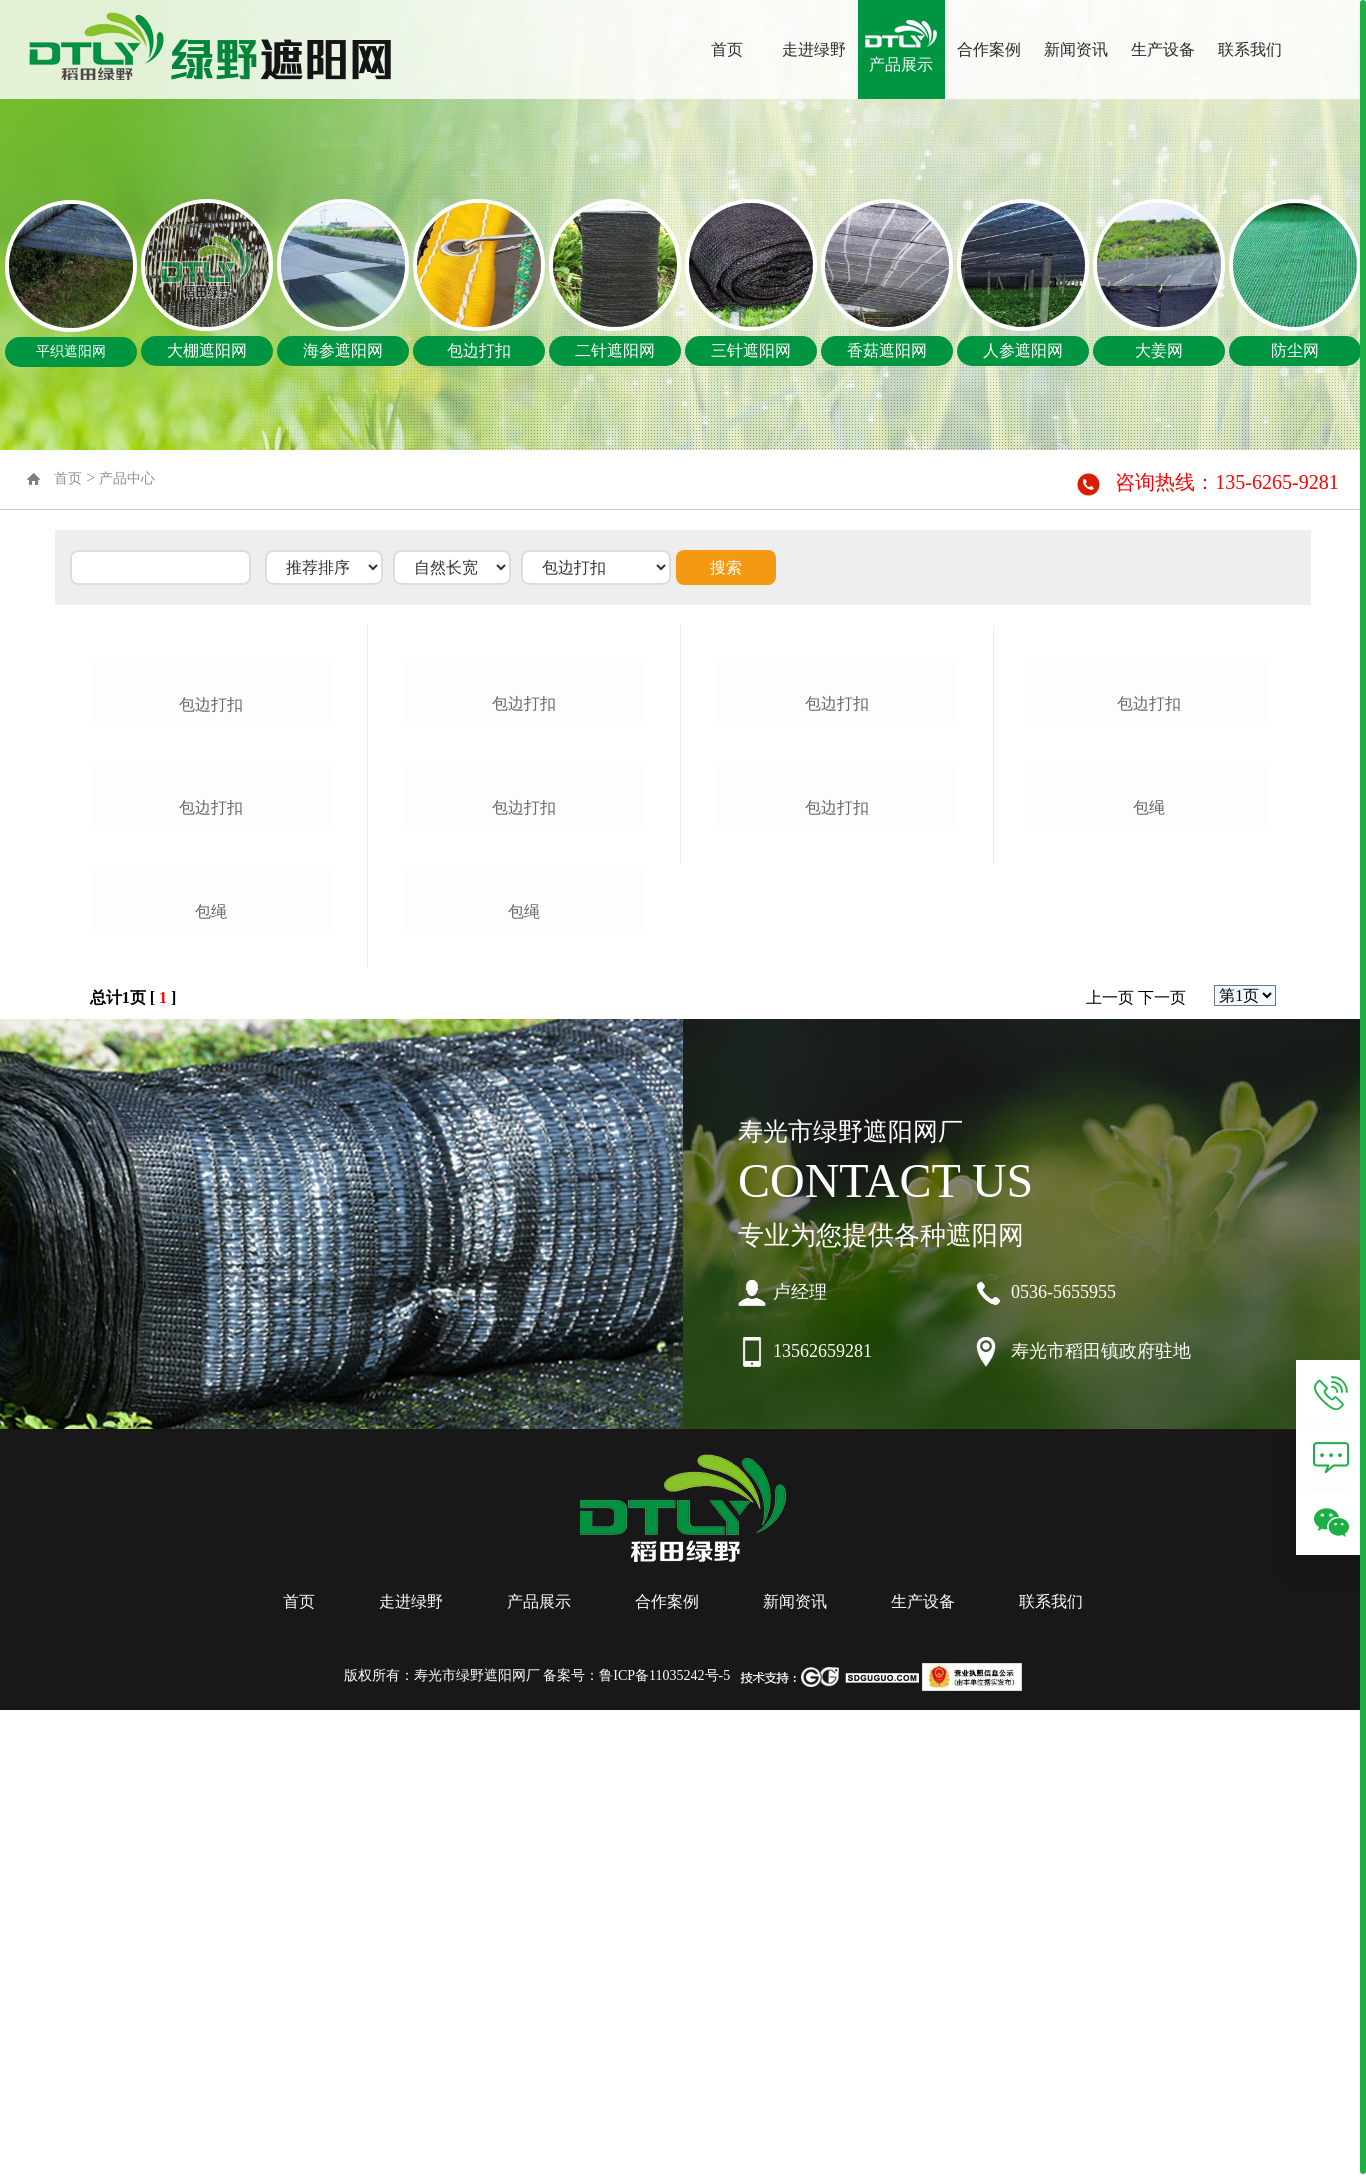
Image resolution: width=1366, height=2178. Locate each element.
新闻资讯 (1076, 49)
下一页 (1162, 1469)
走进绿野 (814, 49)
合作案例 (989, 49)
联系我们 (1250, 49)
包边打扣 (211, 861)
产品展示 (901, 64)
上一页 (1110, 1469)
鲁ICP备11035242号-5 (664, 2147)
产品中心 (127, 478)
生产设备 (1163, 49)
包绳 (211, 1383)
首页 (727, 49)
